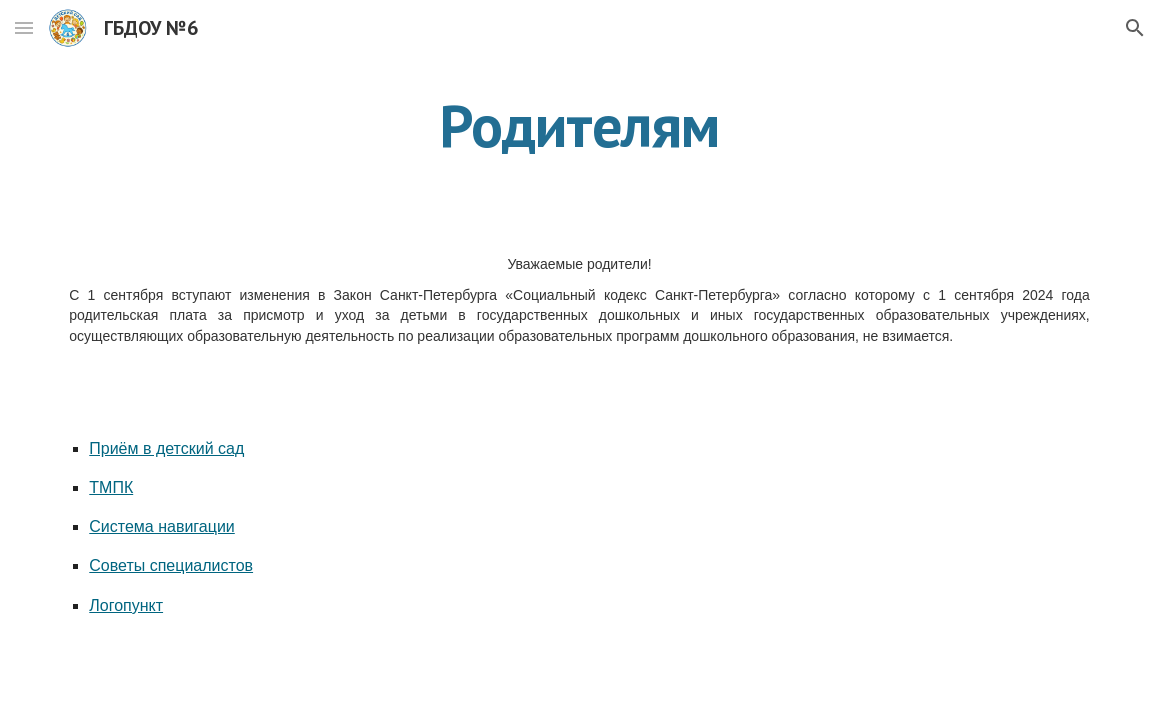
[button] (24, 27)
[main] (579, 125)
